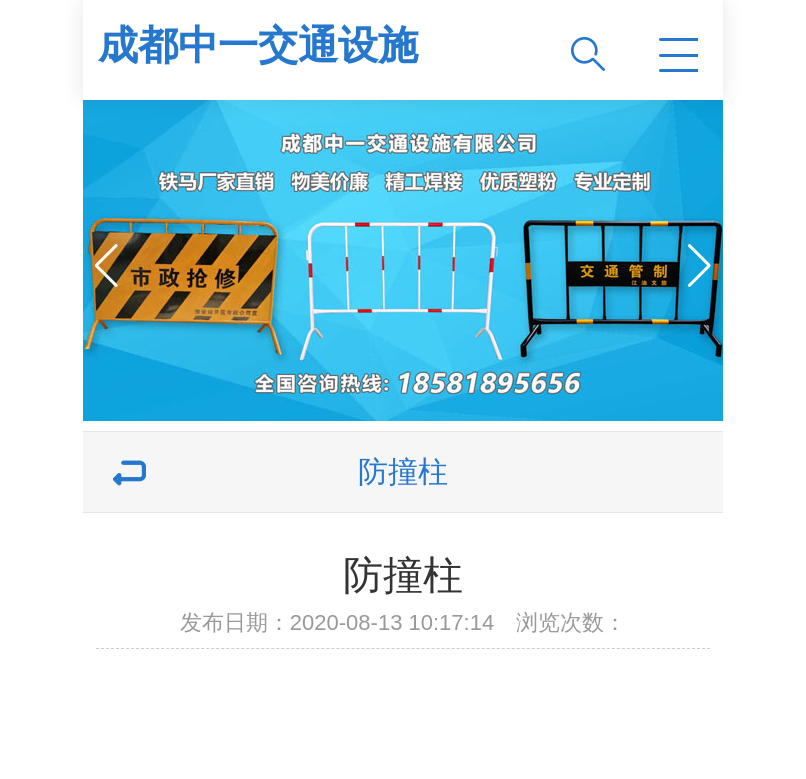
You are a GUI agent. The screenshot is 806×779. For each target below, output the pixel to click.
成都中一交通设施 (258, 45)
